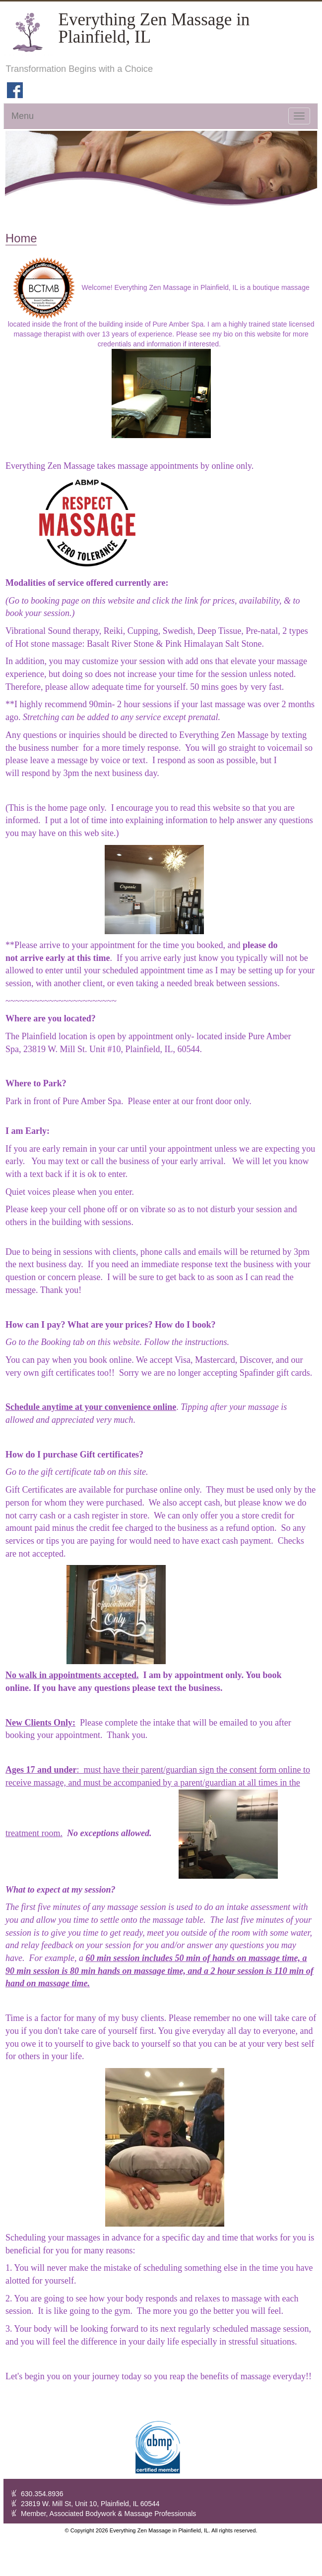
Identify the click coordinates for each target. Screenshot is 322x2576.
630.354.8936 (42, 2494)
